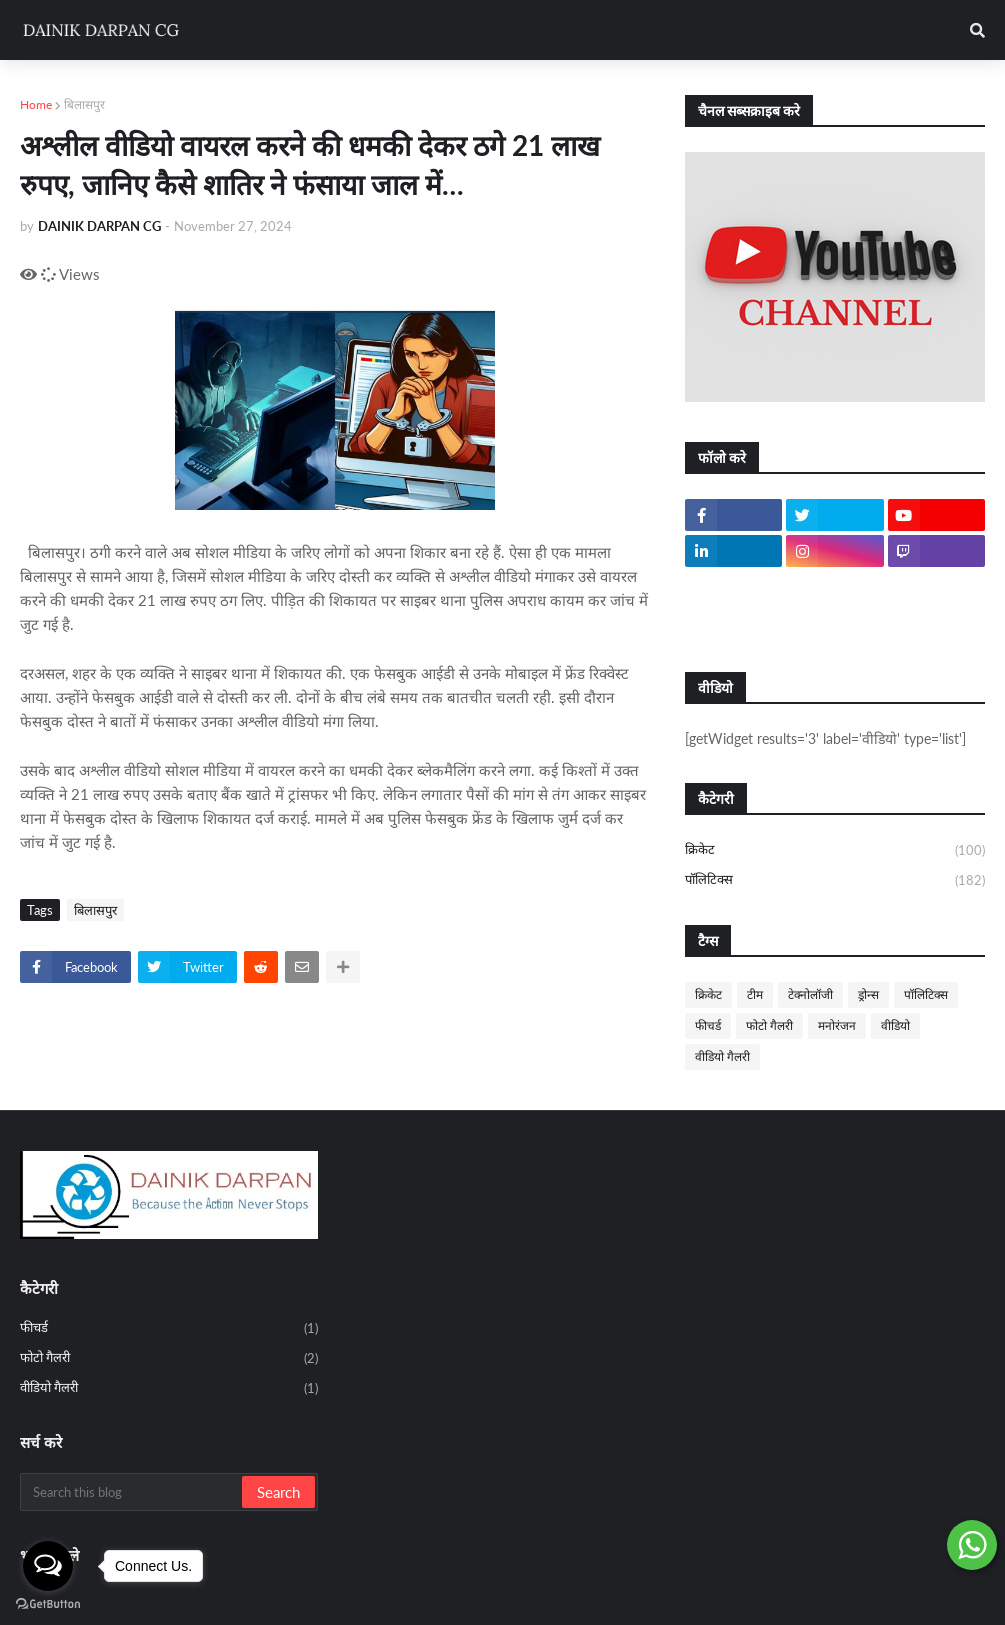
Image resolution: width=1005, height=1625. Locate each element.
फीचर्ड (708, 1025)
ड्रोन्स (868, 994)
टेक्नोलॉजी (810, 994)
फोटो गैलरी (769, 1025)
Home (36, 104)
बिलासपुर (84, 104)
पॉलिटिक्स (835, 880)
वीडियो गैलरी (722, 1056)
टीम (755, 994)
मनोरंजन (837, 1025)
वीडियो (895, 1025)
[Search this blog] (132, 1492)
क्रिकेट (835, 851)
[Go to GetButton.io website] (48, 1604)
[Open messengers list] (48, 1566)
